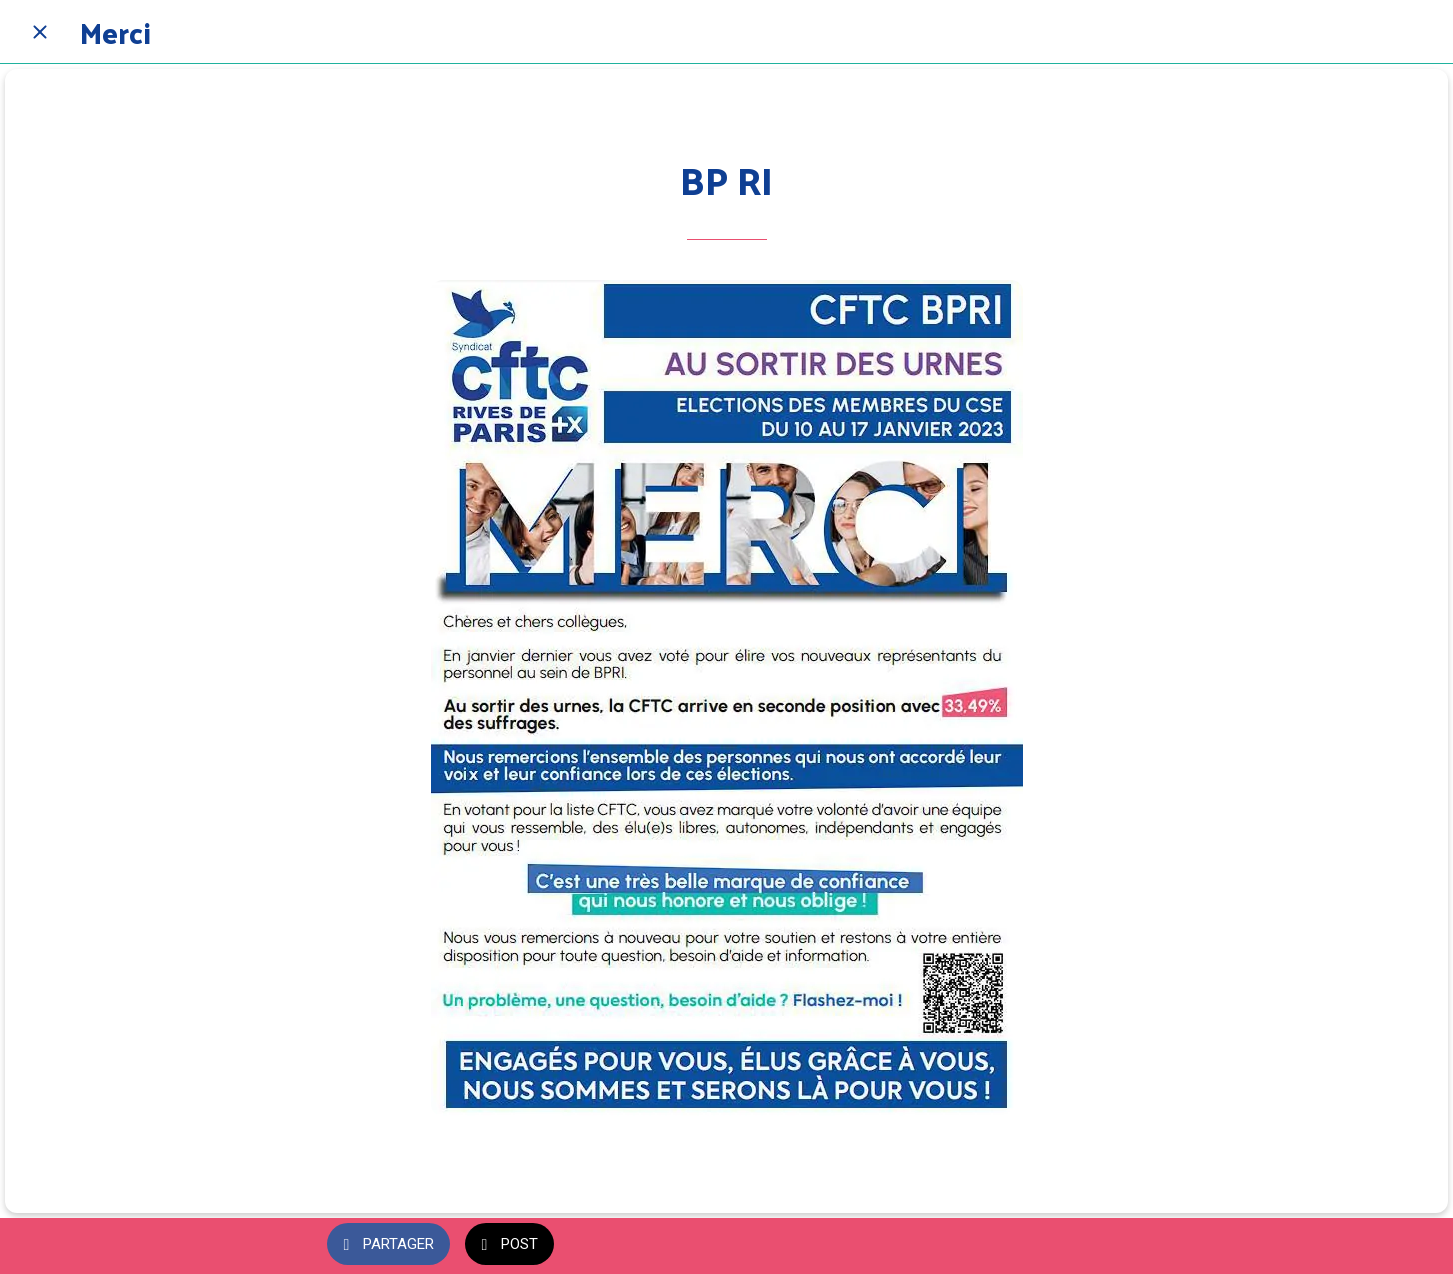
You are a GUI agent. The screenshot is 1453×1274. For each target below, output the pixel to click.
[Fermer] (40, 32)
